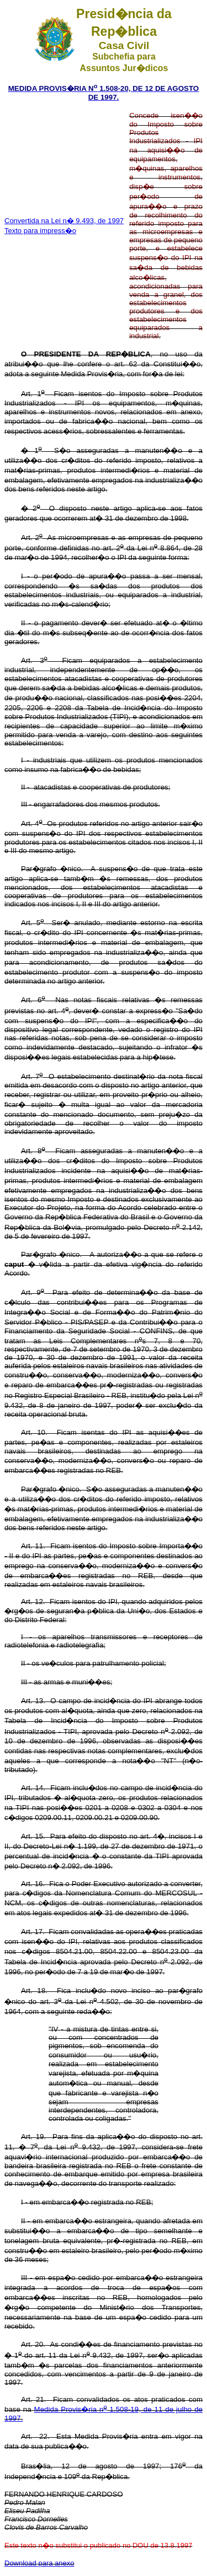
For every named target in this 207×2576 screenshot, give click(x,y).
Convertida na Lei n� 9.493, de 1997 (64, 221)
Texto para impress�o (40, 230)
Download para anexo (39, 2563)
